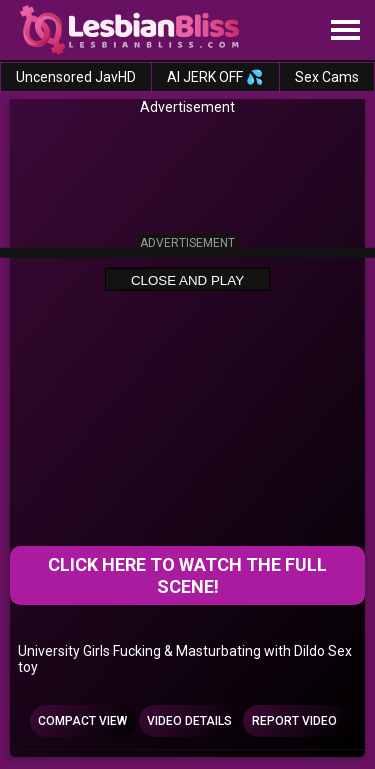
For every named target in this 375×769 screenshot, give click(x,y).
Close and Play (187, 279)
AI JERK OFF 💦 (215, 77)
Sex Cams (327, 77)
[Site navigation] (345, 31)
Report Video (294, 721)
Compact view (82, 721)
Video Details (189, 721)
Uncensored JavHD (76, 77)
